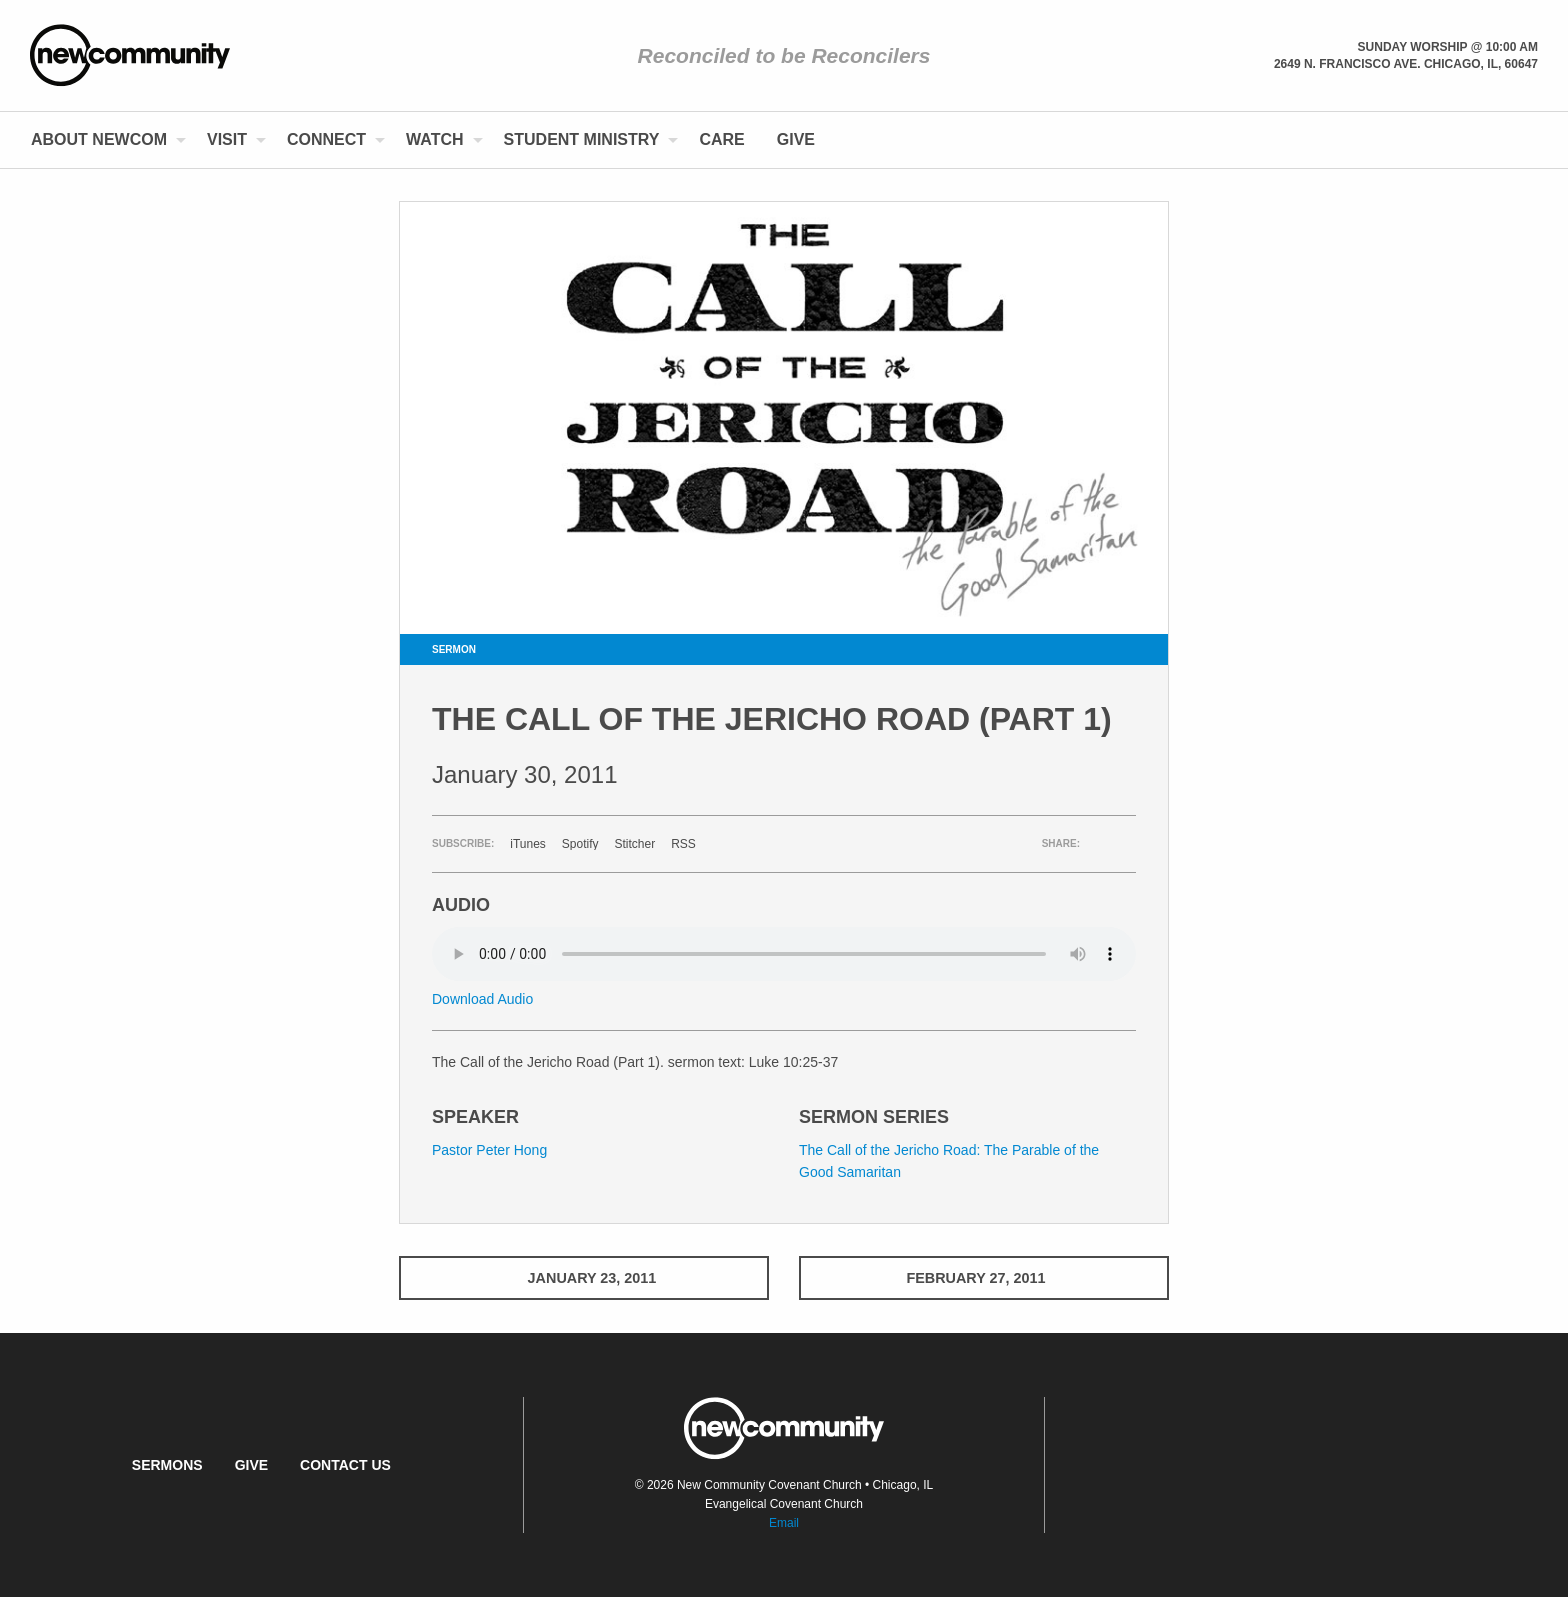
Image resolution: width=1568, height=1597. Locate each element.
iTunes (528, 844)
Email (784, 1523)
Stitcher (635, 844)
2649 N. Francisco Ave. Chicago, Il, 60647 (1406, 64)
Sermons (167, 1465)
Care (721, 139)
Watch (434, 139)
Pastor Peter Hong (489, 1150)
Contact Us (345, 1465)
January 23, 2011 (584, 1278)
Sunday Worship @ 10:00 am (1448, 47)
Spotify (580, 844)
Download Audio (482, 999)
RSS (683, 844)
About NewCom (99, 139)
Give (796, 139)
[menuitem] (103, 140)
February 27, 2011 (983, 1278)
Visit (227, 139)
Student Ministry (582, 139)
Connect (326, 139)
